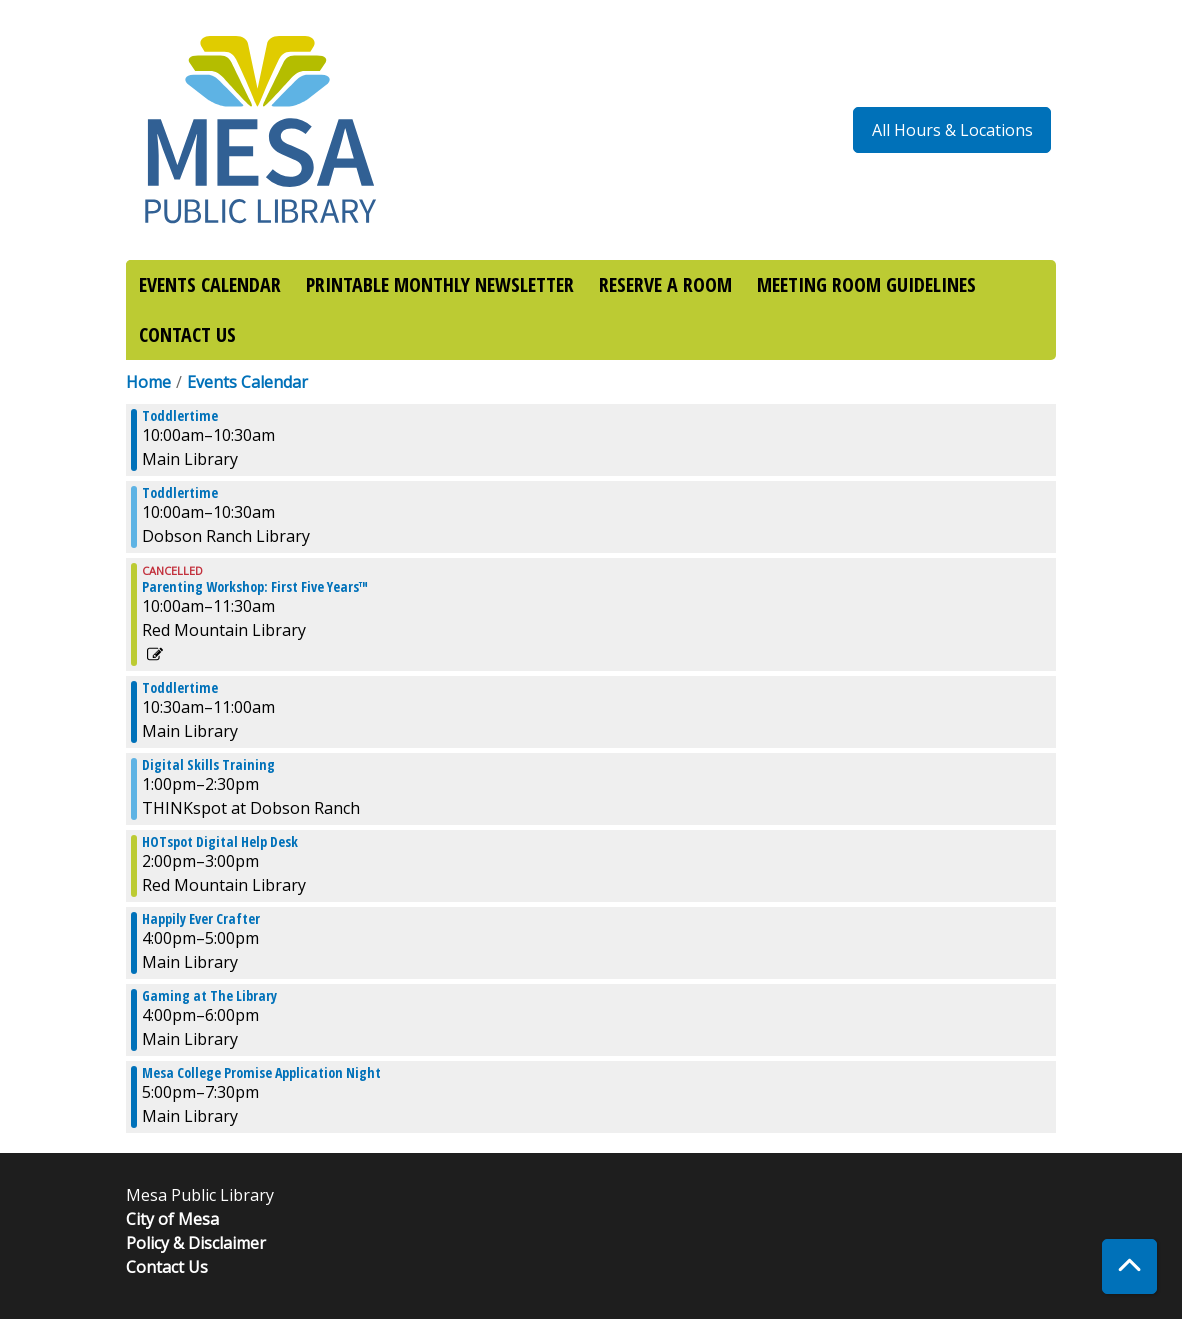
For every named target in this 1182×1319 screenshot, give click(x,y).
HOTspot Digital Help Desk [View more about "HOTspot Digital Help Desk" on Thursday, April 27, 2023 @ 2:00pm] (220, 842)
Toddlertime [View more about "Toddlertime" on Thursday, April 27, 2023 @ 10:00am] (180, 416)
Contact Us (167, 1267)
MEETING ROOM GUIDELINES (866, 284)
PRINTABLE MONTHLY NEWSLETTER (440, 284)
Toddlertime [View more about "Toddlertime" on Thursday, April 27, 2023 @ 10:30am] (180, 688)
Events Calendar (247, 382)
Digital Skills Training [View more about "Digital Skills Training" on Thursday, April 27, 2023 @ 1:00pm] (208, 765)
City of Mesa (172, 1219)
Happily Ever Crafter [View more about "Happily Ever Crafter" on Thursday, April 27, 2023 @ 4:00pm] (201, 919)
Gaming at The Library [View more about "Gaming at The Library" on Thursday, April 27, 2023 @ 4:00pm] (209, 996)
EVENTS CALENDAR (210, 284)
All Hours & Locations (952, 130)
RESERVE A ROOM (665, 284)
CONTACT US (187, 334)
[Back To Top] (1129, 1266)
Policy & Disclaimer (196, 1243)
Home (148, 382)
